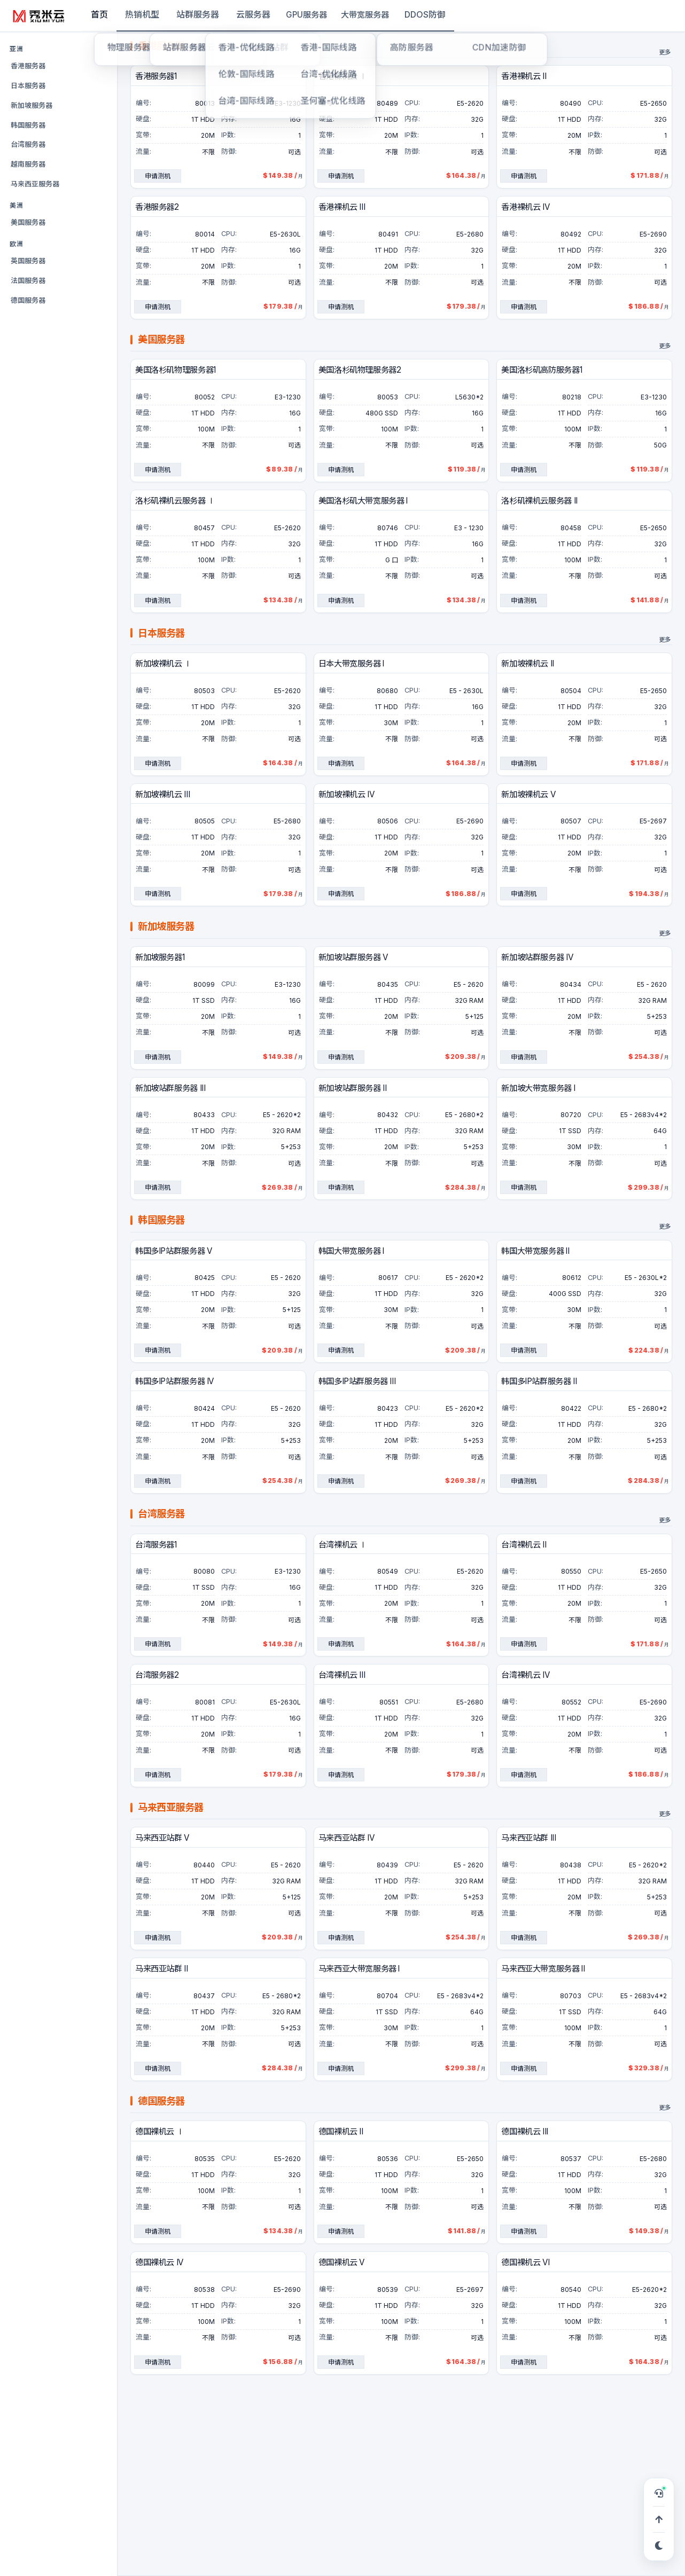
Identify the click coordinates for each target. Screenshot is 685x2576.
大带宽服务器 (365, 15)
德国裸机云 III (524, 2132)
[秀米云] (39, 16)
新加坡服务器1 (159, 957)
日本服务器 (28, 85)
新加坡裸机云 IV (346, 794)
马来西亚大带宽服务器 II (543, 1969)
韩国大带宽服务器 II (535, 1251)
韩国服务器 (28, 125)
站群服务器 (197, 14)
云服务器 (253, 14)
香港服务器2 (157, 207)
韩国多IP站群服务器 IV (174, 1381)
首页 (99, 14)
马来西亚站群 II (161, 1969)
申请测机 (157, 176)
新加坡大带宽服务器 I (538, 1088)
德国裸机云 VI (525, 2262)
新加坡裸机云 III (162, 794)
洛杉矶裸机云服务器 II (539, 501)
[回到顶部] (659, 2519)
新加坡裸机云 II (527, 664)
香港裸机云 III (341, 207)
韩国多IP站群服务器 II (539, 1381)
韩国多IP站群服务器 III (357, 1381)
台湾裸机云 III (341, 1675)
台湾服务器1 (156, 1545)
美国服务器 (28, 222)
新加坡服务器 (31, 105)
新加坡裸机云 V (528, 794)
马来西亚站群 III (528, 1838)
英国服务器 (28, 260)
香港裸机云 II (523, 76)
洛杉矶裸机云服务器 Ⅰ (175, 501)
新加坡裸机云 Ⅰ (163, 664)
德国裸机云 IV (159, 2262)
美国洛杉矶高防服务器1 (541, 370)
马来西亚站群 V (162, 1838)
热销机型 (142, 14)
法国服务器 (28, 280)
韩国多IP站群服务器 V (173, 1251)
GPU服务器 (306, 15)
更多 (665, 52)
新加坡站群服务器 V (353, 957)
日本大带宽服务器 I (351, 664)
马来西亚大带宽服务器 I (359, 1969)
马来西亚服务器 (35, 183)
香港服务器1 (156, 76)
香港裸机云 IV (525, 207)
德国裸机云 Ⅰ (159, 2132)
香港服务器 (28, 65)
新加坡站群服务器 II (352, 1088)
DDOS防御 (425, 14)
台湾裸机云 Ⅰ (342, 1545)
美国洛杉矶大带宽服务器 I (363, 501)
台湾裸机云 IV (525, 1675)
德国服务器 (28, 300)
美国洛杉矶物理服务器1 (175, 370)
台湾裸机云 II (523, 1545)
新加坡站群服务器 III (170, 1088)
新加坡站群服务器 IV (537, 957)
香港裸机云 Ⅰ (342, 76)
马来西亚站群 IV (346, 1838)
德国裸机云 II (340, 2132)
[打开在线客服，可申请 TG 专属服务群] (659, 2493)
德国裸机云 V (341, 2262)
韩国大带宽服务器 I (351, 1251)
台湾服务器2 (157, 1675)
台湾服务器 (28, 144)
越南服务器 (28, 164)
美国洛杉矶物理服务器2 (359, 370)
